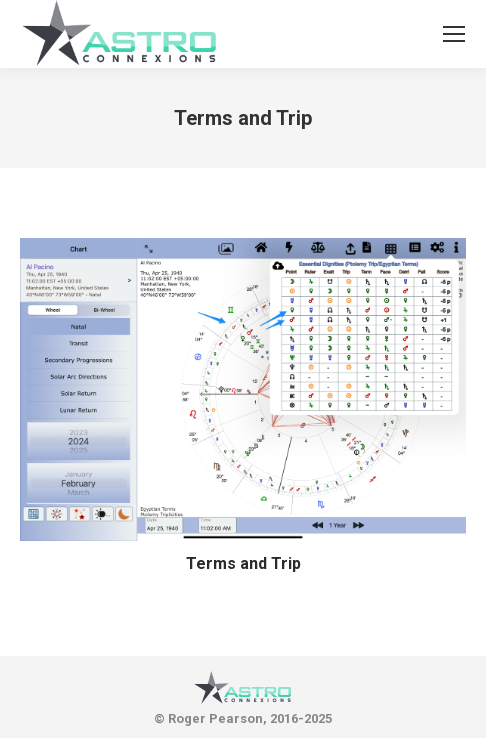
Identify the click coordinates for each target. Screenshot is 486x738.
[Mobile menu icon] (454, 34)
